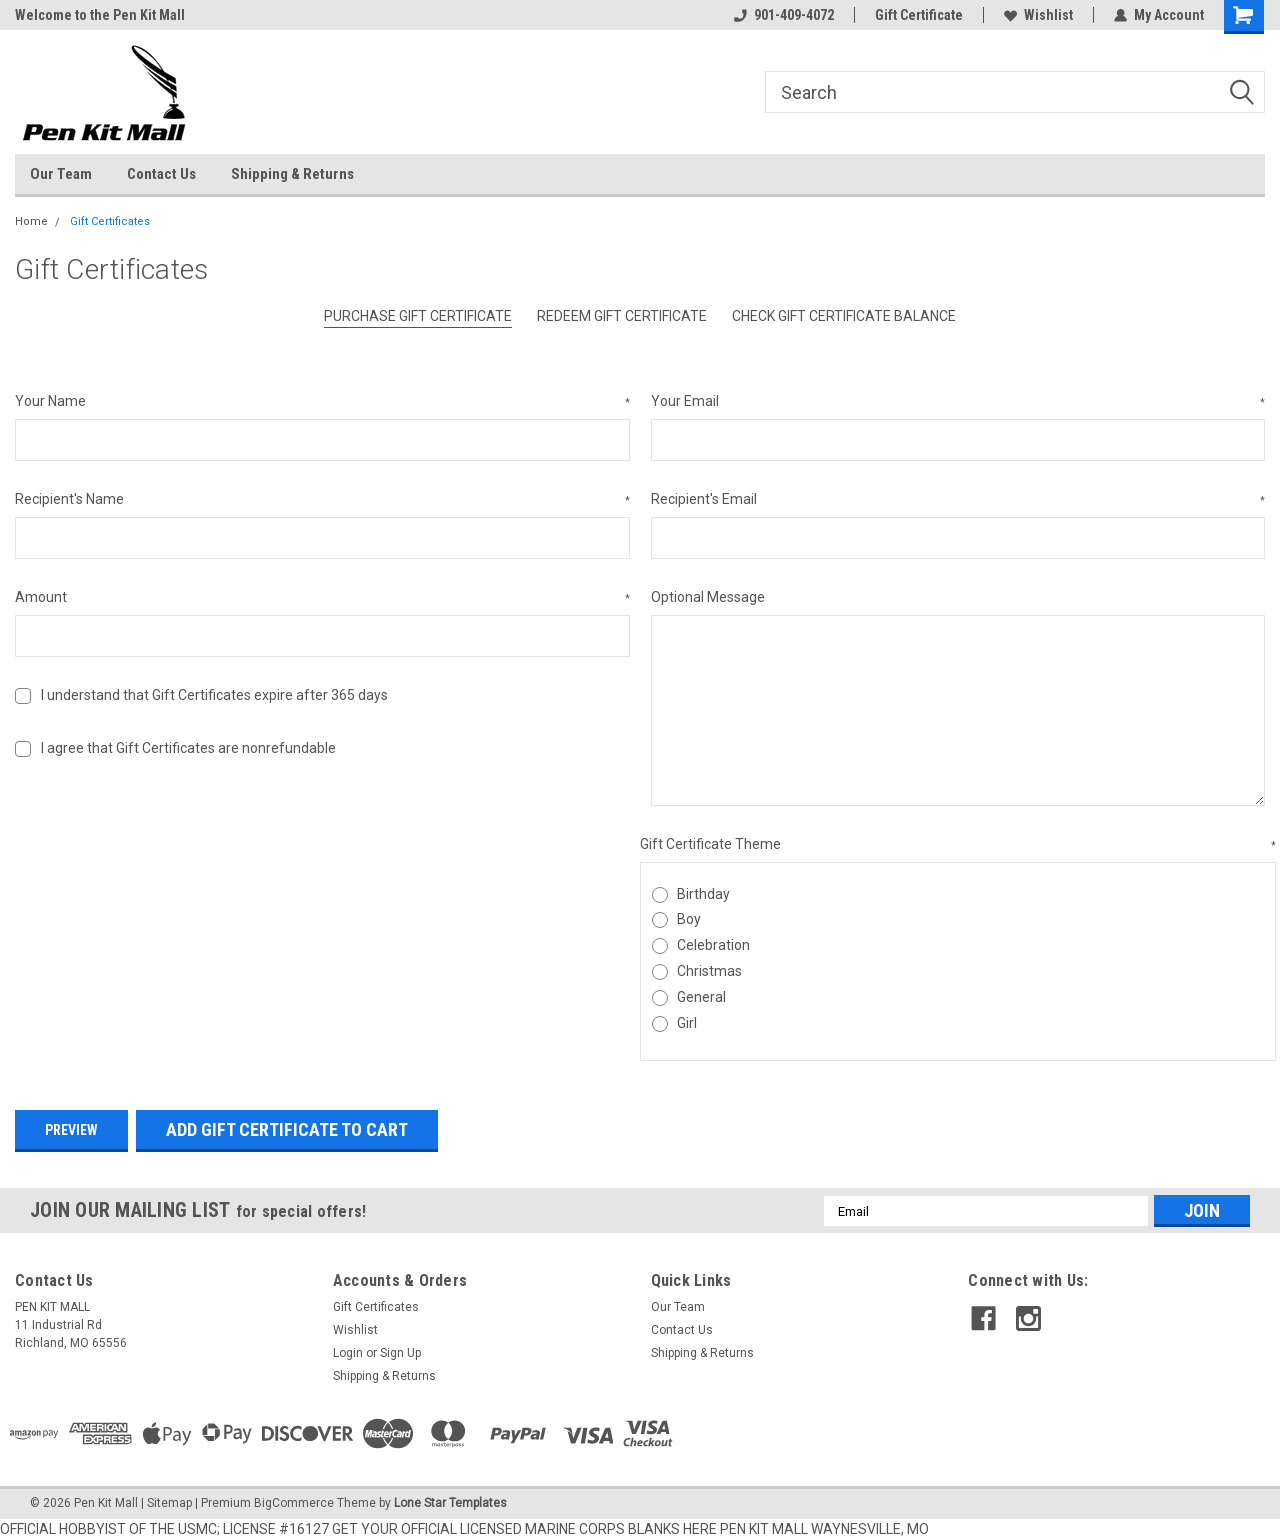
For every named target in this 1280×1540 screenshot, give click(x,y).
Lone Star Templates (450, 1503)
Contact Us (161, 174)
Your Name (322, 402)
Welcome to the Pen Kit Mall (100, 15)
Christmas (709, 971)
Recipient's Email (958, 500)
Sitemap (169, 1503)
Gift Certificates (110, 221)
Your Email (958, 402)
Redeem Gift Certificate (622, 316)
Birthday (703, 894)
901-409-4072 (784, 15)
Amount (322, 598)
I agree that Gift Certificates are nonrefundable (188, 748)
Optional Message (708, 597)
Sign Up (400, 1353)
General (701, 997)
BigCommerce (294, 1503)
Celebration (713, 945)
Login (348, 1353)
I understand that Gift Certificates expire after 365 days (214, 695)
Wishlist (1038, 15)
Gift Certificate (919, 15)
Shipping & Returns (292, 174)
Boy (689, 919)
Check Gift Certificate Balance (844, 316)
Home (31, 221)
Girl (687, 1023)
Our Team (61, 174)
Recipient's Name (322, 500)
